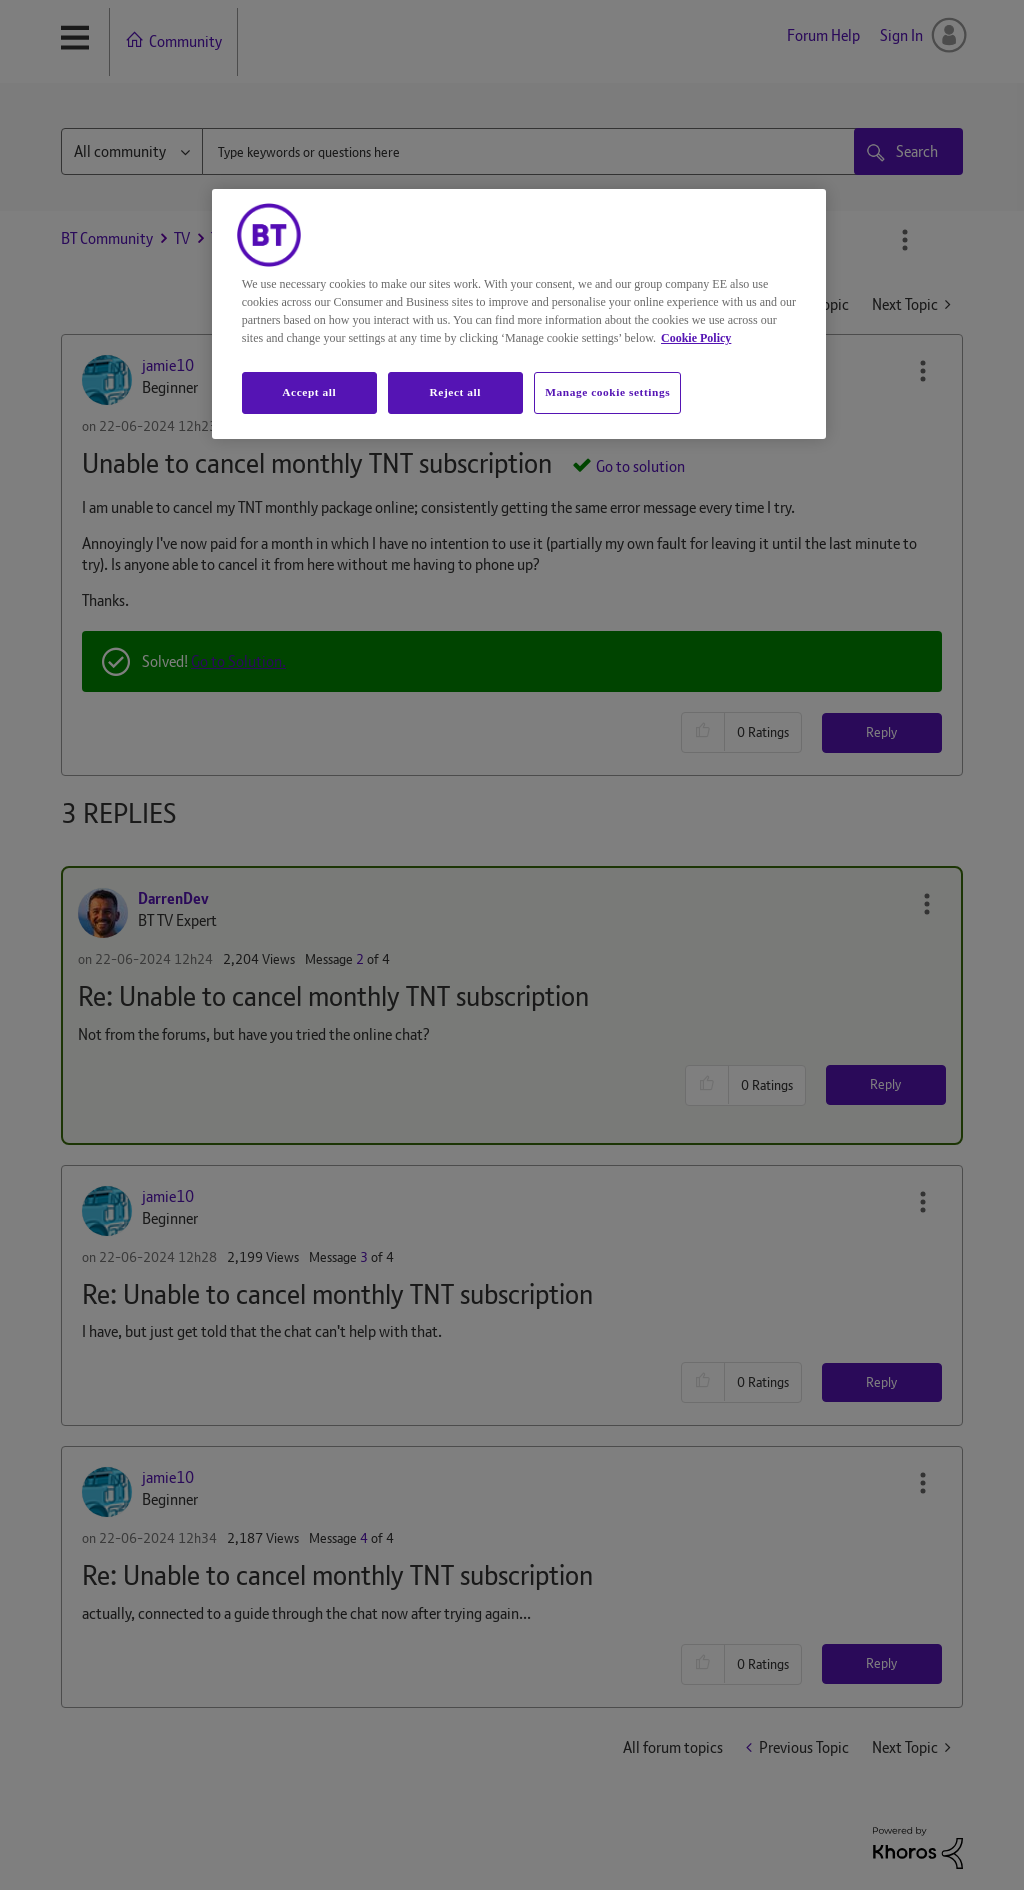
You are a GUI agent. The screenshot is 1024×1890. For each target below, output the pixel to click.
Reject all (455, 392)
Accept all (309, 392)
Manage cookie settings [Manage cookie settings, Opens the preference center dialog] (607, 392)
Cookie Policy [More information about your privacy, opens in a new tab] (696, 338)
